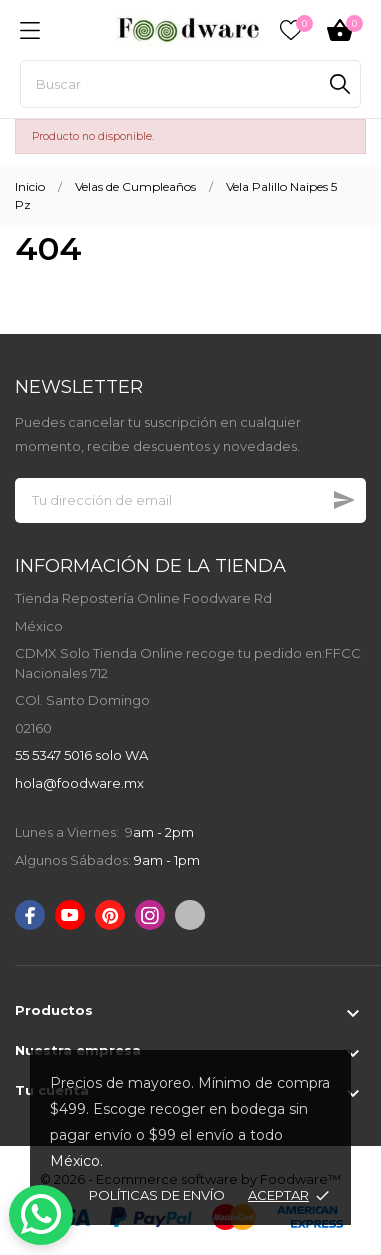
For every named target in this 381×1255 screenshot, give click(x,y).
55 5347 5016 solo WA (81, 755)
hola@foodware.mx (79, 783)
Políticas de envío (157, 1195)
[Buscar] (190, 84)
